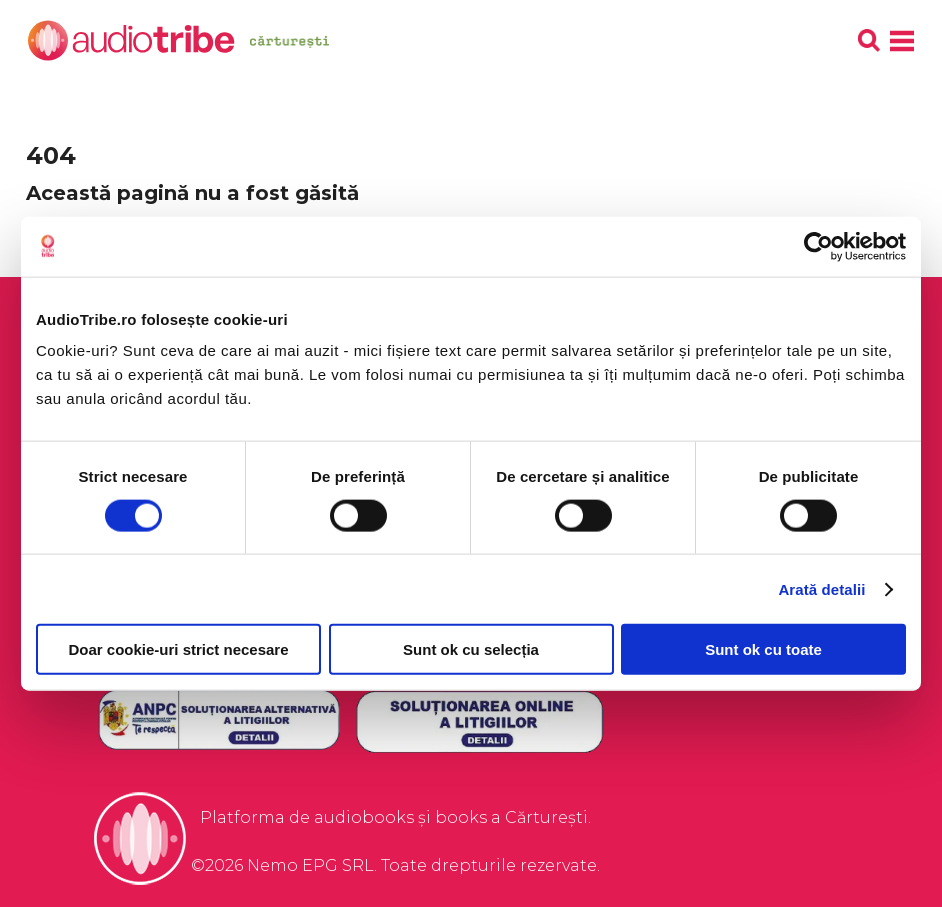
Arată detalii (821, 588)
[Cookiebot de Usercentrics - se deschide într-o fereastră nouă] (818, 246)
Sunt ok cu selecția (471, 649)
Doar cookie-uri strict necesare (178, 649)
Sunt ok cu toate (763, 649)
